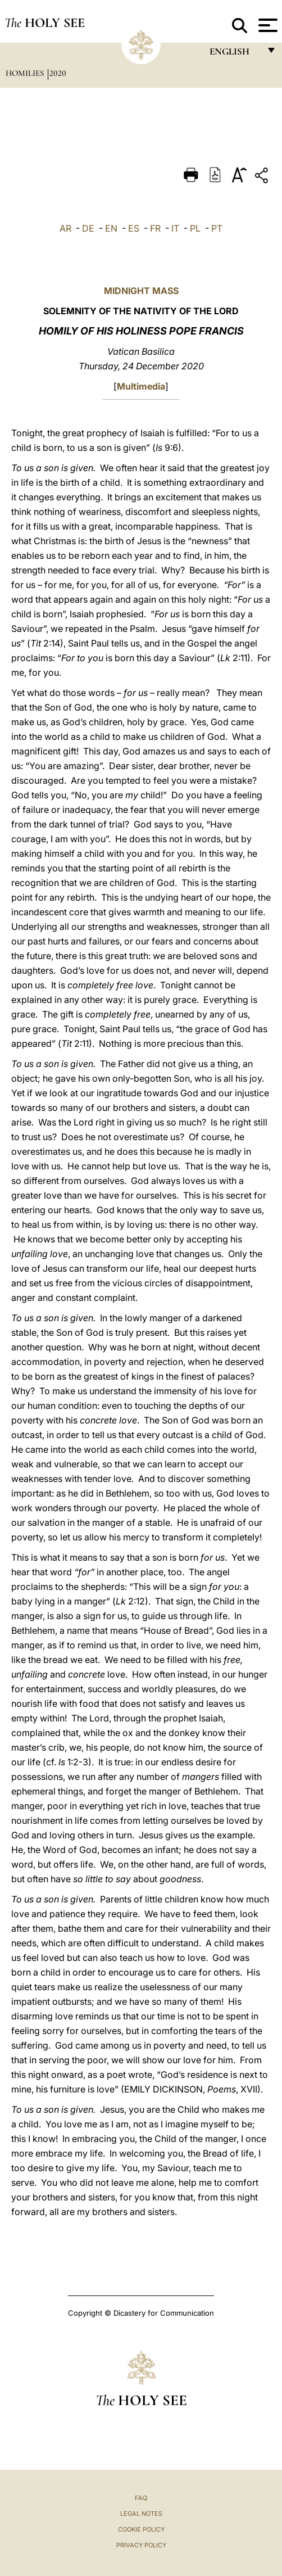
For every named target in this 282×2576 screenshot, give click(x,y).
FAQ (141, 2498)
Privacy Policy (141, 2545)
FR (155, 228)
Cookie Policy (141, 2529)
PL (195, 228)
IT (175, 228)
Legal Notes (141, 2514)
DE (88, 228)
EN (111, 228)
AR (65, 228)
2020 (57, 73)
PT (216, 228)
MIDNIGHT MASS (141, 290)
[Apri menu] (267, 25)
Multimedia (141, 386)
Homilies (26, 73)
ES (133, 228)
